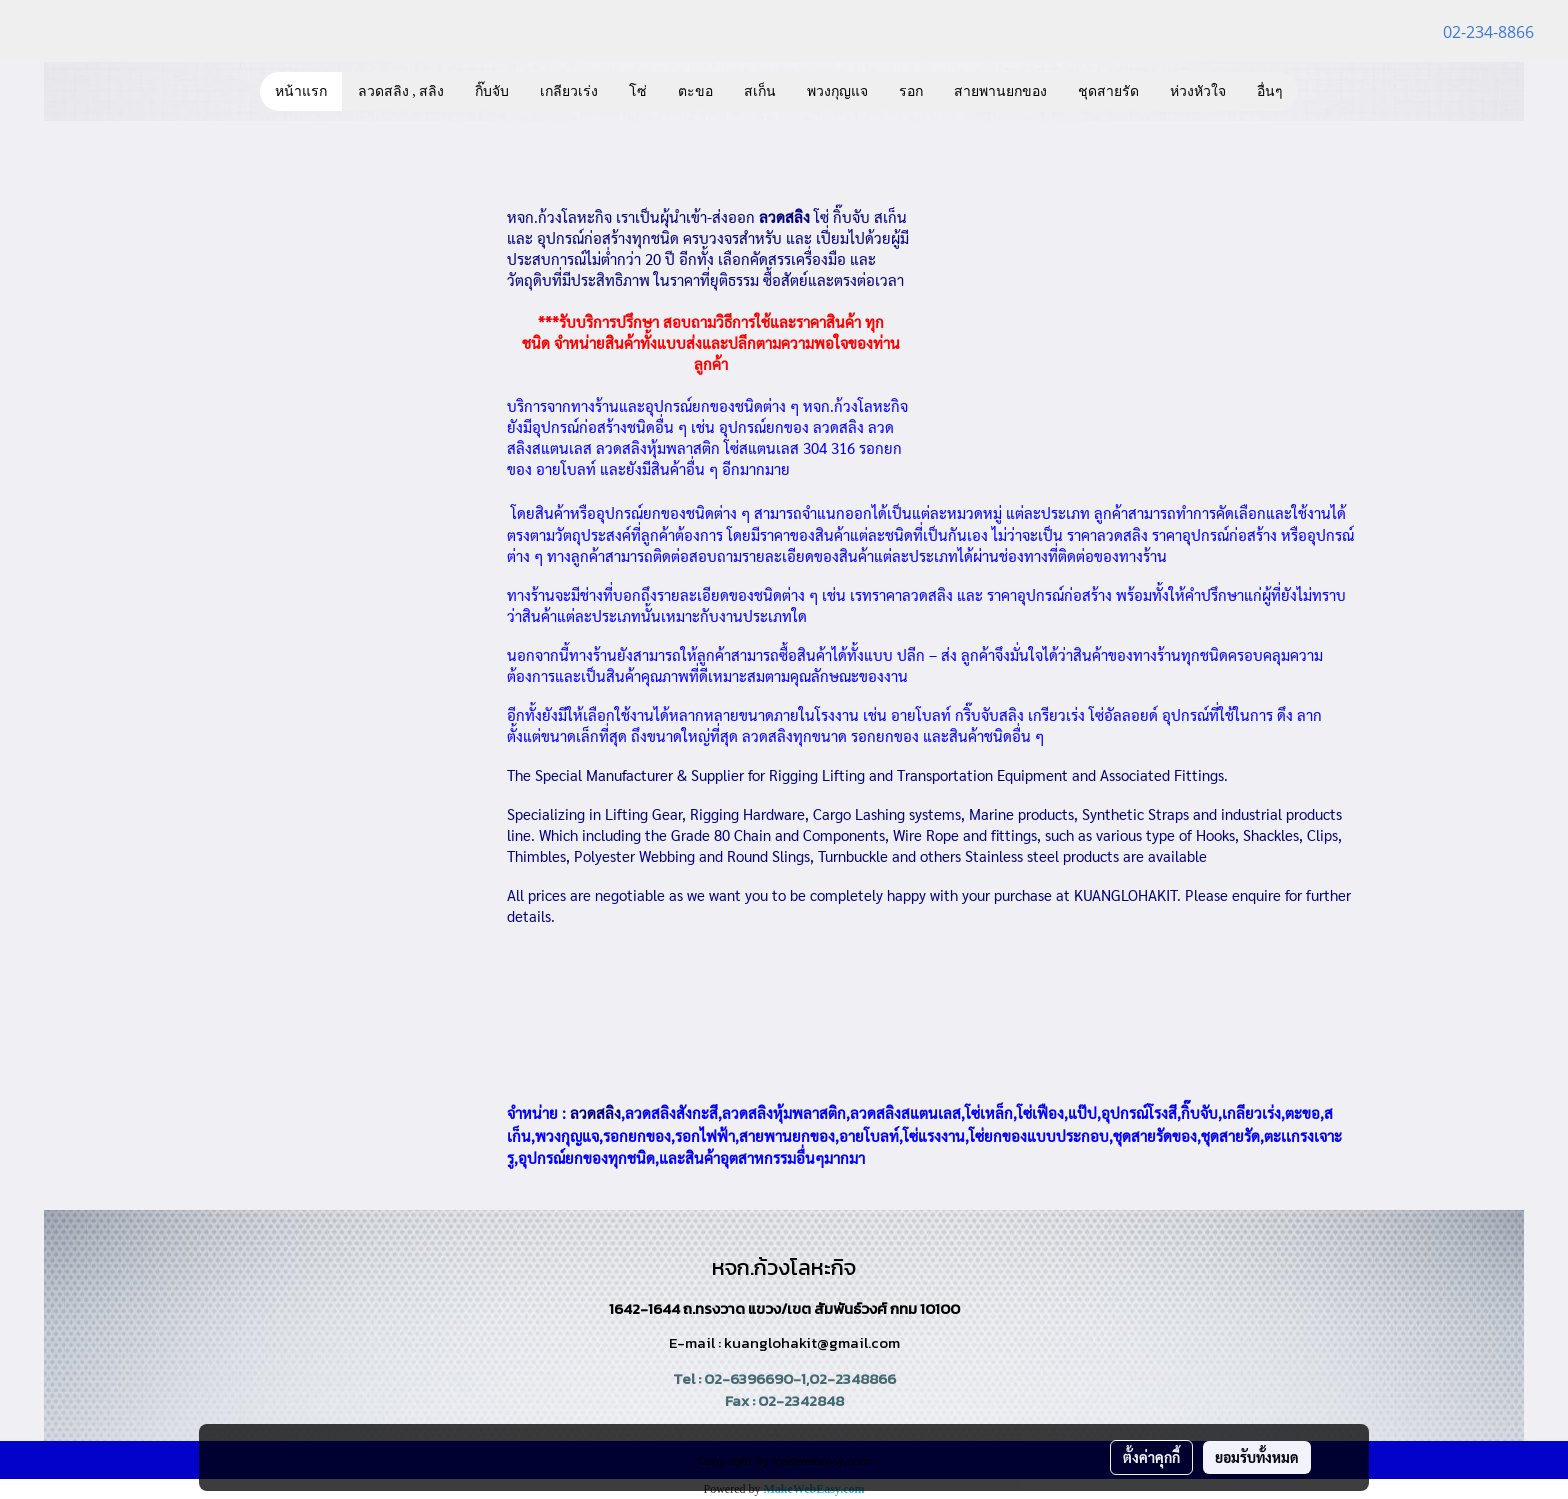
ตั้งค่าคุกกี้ (1151, 1457)
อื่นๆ (1270, 91)
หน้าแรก (301, 91)
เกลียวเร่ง (569, 91)
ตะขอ (695, 91)
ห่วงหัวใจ (1198, 91)
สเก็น (760, 91)
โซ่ (638, 91)
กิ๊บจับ (492, 91)
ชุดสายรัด (1108, 91)
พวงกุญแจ (837, 91)
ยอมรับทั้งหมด (1257, 1457)
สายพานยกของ (1000, 91)
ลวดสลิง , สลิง (401, 91)
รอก (911, 91)
